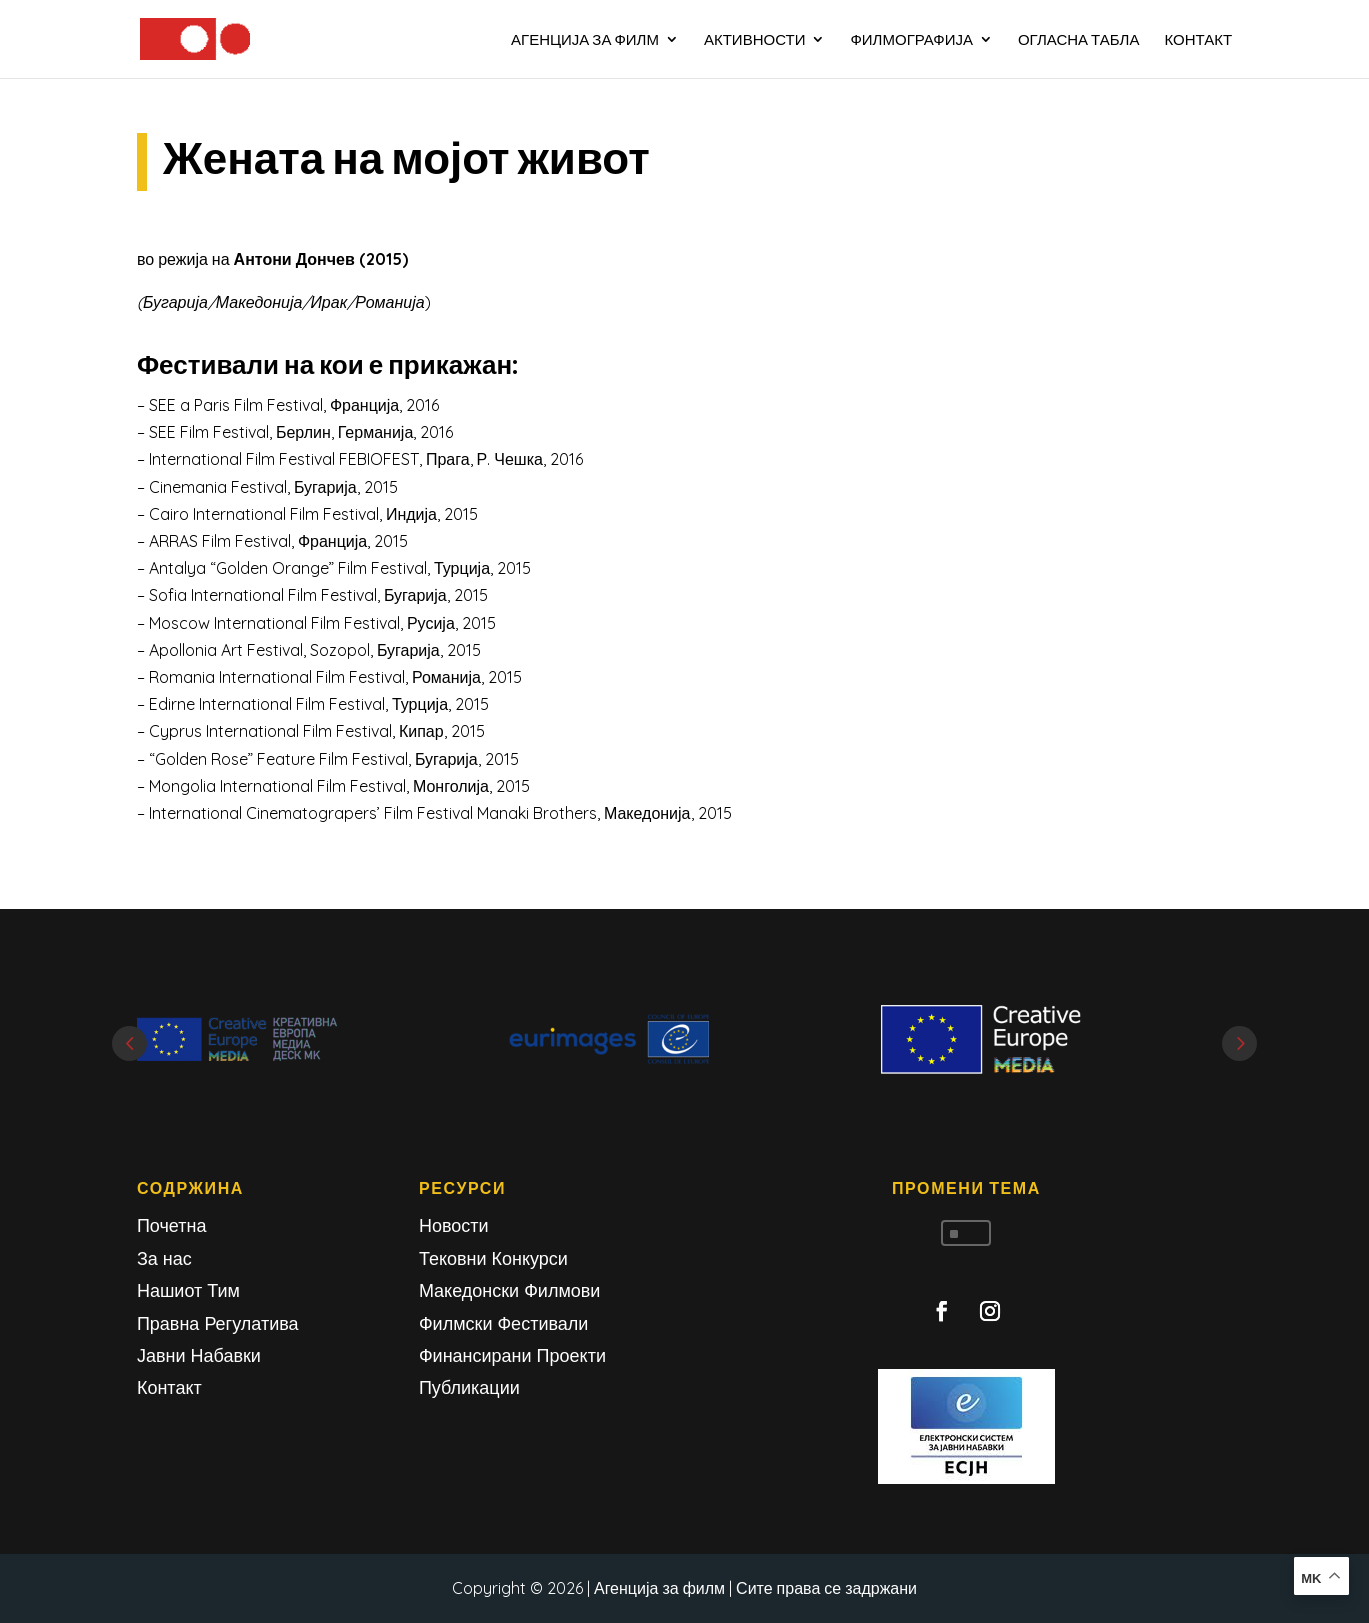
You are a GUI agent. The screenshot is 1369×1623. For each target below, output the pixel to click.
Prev (129, 1043)
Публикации (469, 1387)
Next (1239, 1043)
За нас (164, 1258)
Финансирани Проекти (512, 1355)
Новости (454, 1225)
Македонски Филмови (510, 1290)
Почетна (172, 1225)
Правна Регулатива (218, 1323)
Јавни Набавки (199, 1355)
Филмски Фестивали (503, 1323)
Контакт (169, 1387)
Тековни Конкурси (493, 1258)
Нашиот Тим (188, 1290)
